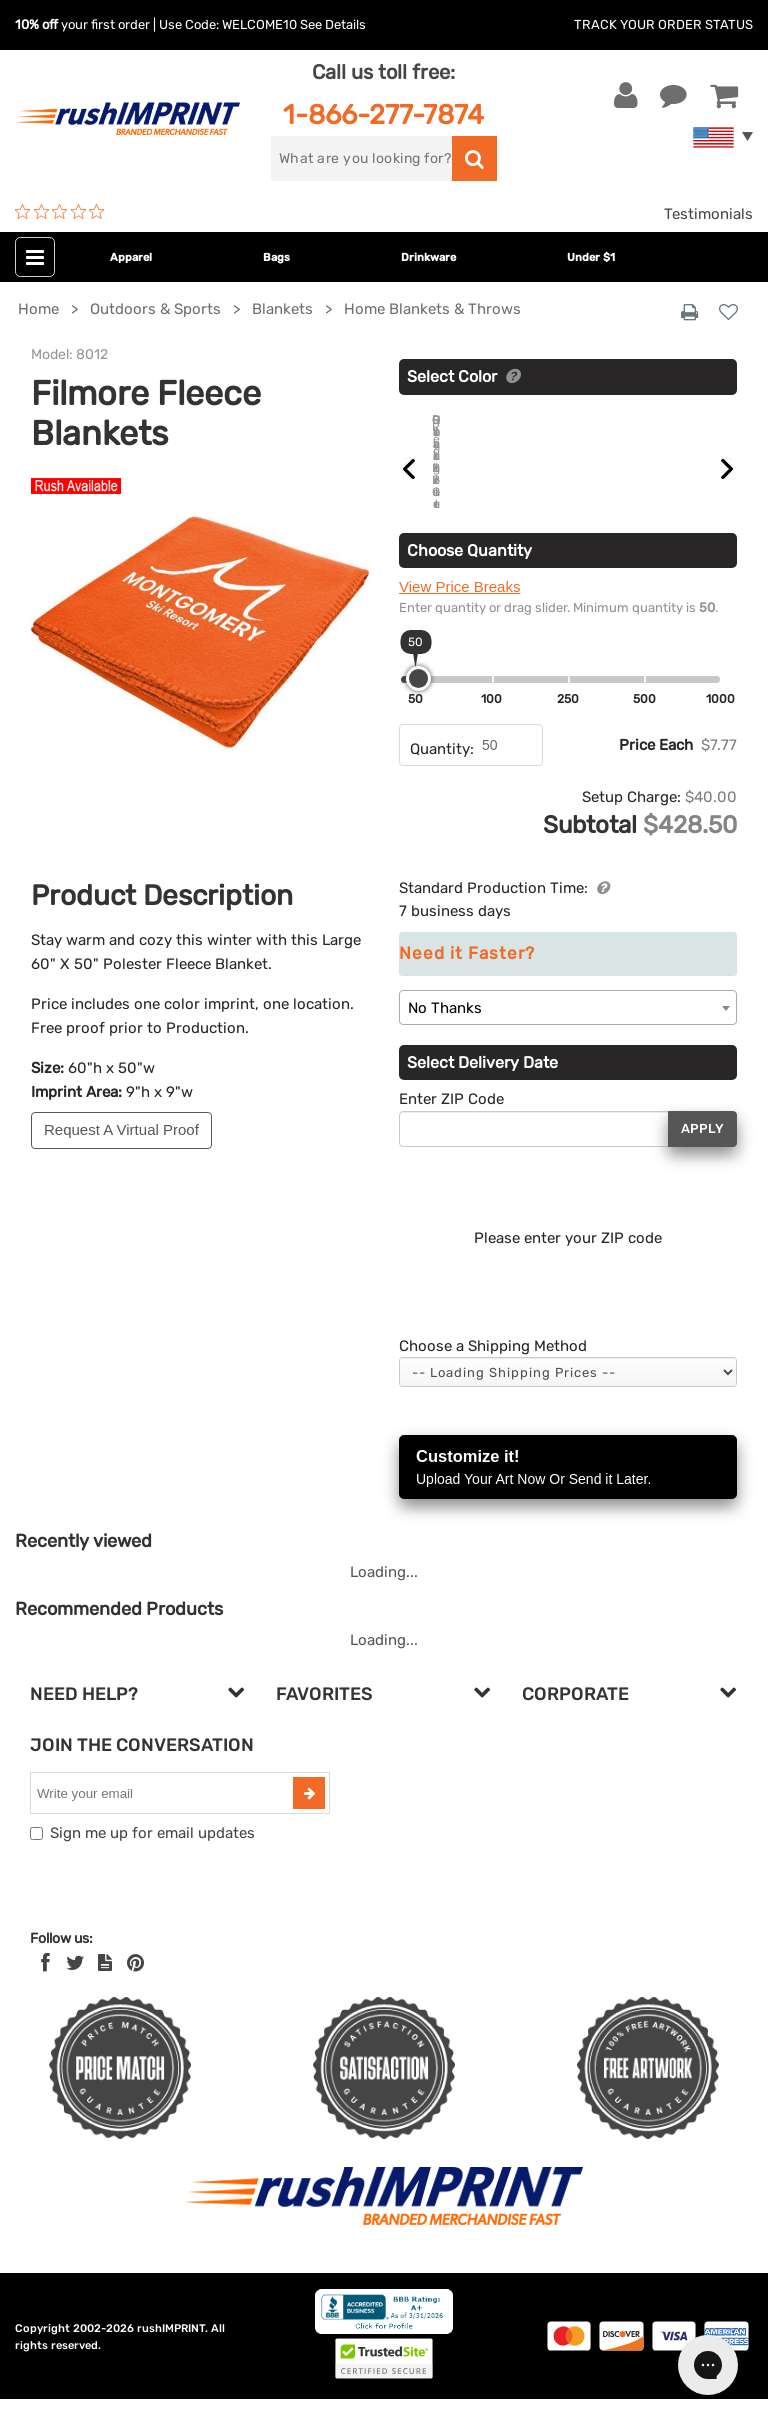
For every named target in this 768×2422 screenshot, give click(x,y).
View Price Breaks (459, 609)
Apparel (131, 257)
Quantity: (442, 772)
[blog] (105, 1986)
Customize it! (568, 1491)
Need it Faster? (467, 976)
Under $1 (591, 257)
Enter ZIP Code (451, 1122)
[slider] (418, 701)
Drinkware (428, 257)
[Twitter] (75, 1986)
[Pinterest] (135, 1986)
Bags (276, 257)
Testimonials (708, 214)
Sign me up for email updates (152, 1856)
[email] (164, 1816)
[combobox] (568, 1030)
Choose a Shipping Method (493, 1369)
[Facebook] (45, 1986)
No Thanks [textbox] (445, 1031)
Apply (702, 1151)
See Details (333, 24)
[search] (361, 158)
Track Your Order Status (663, 24)
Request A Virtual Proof (121, 1129)
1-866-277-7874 (383, 114)
